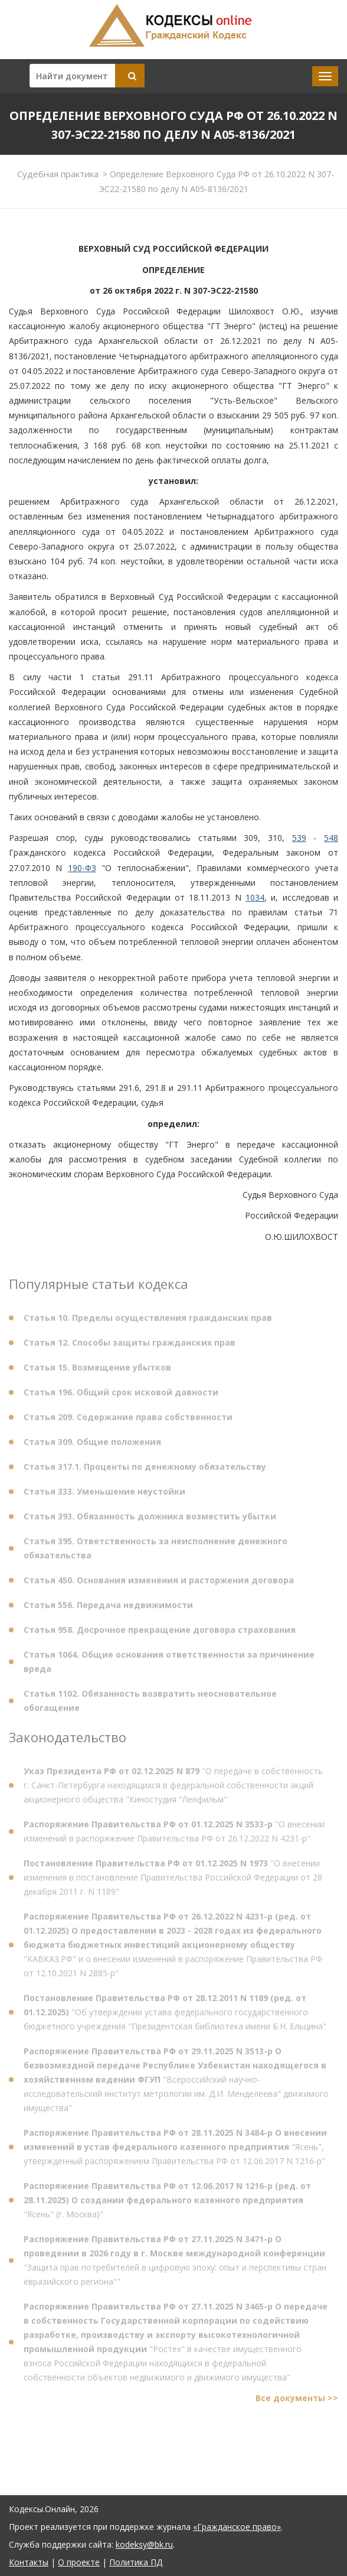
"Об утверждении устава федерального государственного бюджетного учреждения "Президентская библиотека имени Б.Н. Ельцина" (175, 2015)
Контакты (28, 2562)
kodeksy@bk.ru (144, 2544)
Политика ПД (135, 2562)
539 (299, 837)
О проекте (79, 2562)
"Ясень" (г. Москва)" (167, 2203)
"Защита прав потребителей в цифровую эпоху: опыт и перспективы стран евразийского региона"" (175, 2264)
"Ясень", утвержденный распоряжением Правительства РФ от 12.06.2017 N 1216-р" (175, 2150)
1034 (254, 897)
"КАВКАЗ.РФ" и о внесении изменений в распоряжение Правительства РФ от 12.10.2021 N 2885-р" (173, 1948)
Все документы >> (297, 2401)
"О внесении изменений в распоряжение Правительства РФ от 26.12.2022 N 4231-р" (174, 1834)
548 (331, 837)
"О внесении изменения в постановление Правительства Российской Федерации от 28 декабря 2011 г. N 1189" (173, 1881)
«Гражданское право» (237, 2526)
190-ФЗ (82, 867)
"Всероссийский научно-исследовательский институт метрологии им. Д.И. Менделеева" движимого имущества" (176, 2083)
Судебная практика (58, 174)
